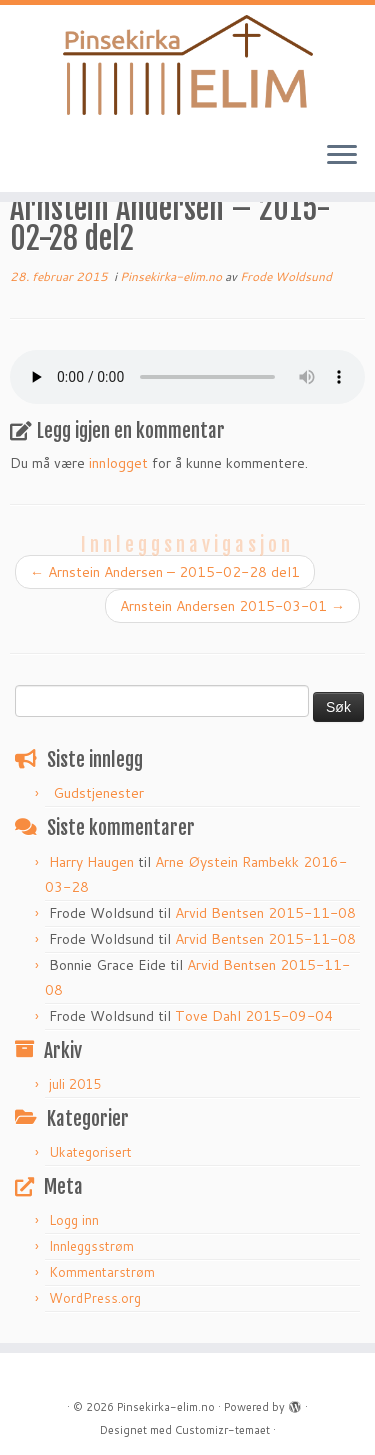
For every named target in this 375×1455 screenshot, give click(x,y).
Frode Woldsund (286, 276)
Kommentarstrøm (102, 1272)
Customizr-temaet (222, 1430)
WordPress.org (95, 1298)
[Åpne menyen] (342, 156)
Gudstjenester (98, 793)
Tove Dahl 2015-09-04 (254, 1016)
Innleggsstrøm (91, 1246)
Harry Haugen (91, 862)
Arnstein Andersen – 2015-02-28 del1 (165, 572)
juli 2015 (75, 1084)
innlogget (118, 463)
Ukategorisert (90, 1152)
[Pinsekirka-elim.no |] (187, 65)
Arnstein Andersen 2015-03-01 (232, 606)
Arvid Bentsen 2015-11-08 (265, 913)
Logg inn (74, 1220)
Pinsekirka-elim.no (172, 276)
